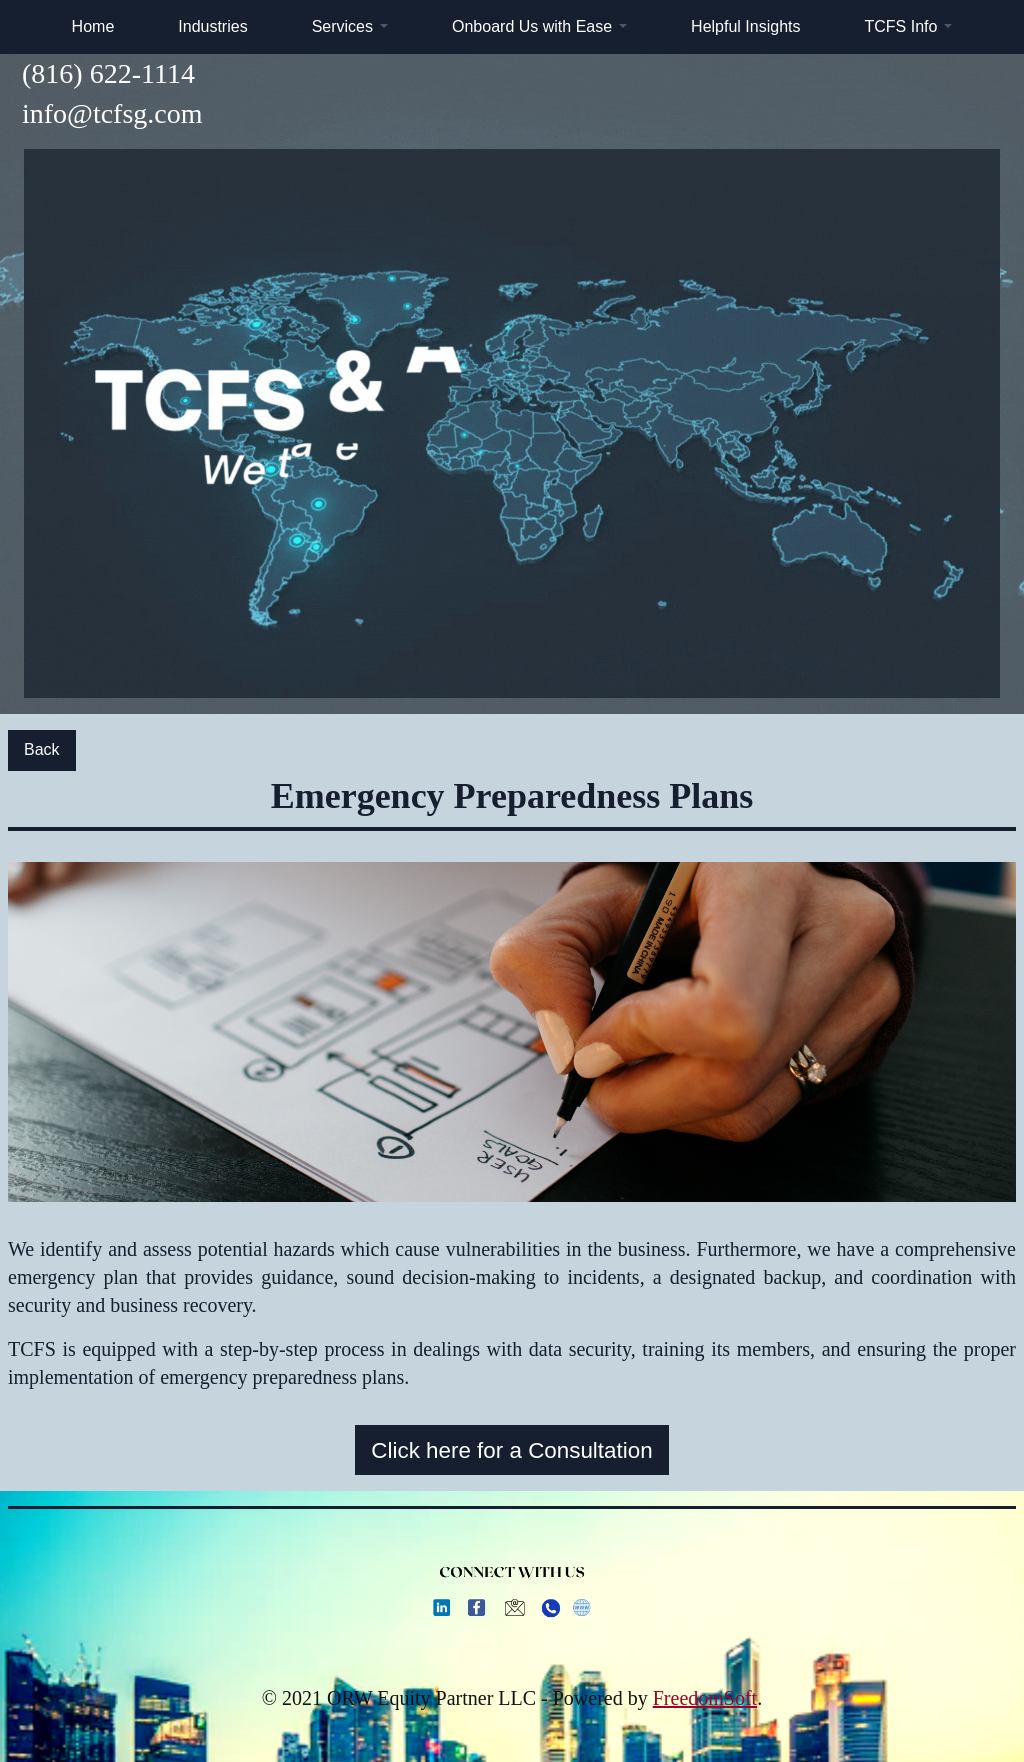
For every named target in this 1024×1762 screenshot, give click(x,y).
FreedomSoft (705, 1698)
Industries (212, 26)
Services (342, 26)
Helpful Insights (745, 26)
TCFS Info (900, 26)
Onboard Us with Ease (532, 26)
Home (93, 26)
